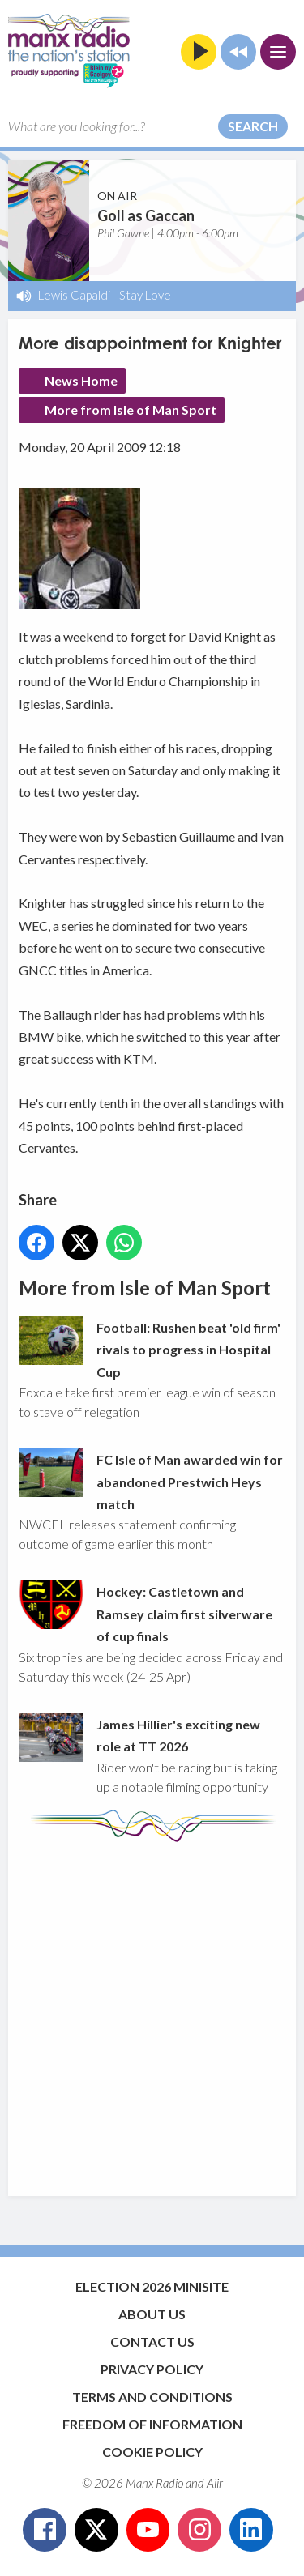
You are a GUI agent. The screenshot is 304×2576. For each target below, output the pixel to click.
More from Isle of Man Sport (130, 409)
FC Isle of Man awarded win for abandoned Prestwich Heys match (189, 1482)
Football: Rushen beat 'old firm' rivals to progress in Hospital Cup (188, 1350)
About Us (152, 2314)
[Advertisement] (152, 2011)
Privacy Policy (152, 2369)
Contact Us (152, 2341)
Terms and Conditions (152, 2396)
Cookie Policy (152, 2451)
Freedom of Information (152, 2424)
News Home (81, 380)
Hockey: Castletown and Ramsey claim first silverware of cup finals (184, 1614)
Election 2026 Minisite (152, 2286)
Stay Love (145, 295)
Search (253, 126)
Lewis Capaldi (74, 295)
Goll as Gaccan (146, 215)
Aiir (215, 2483)
